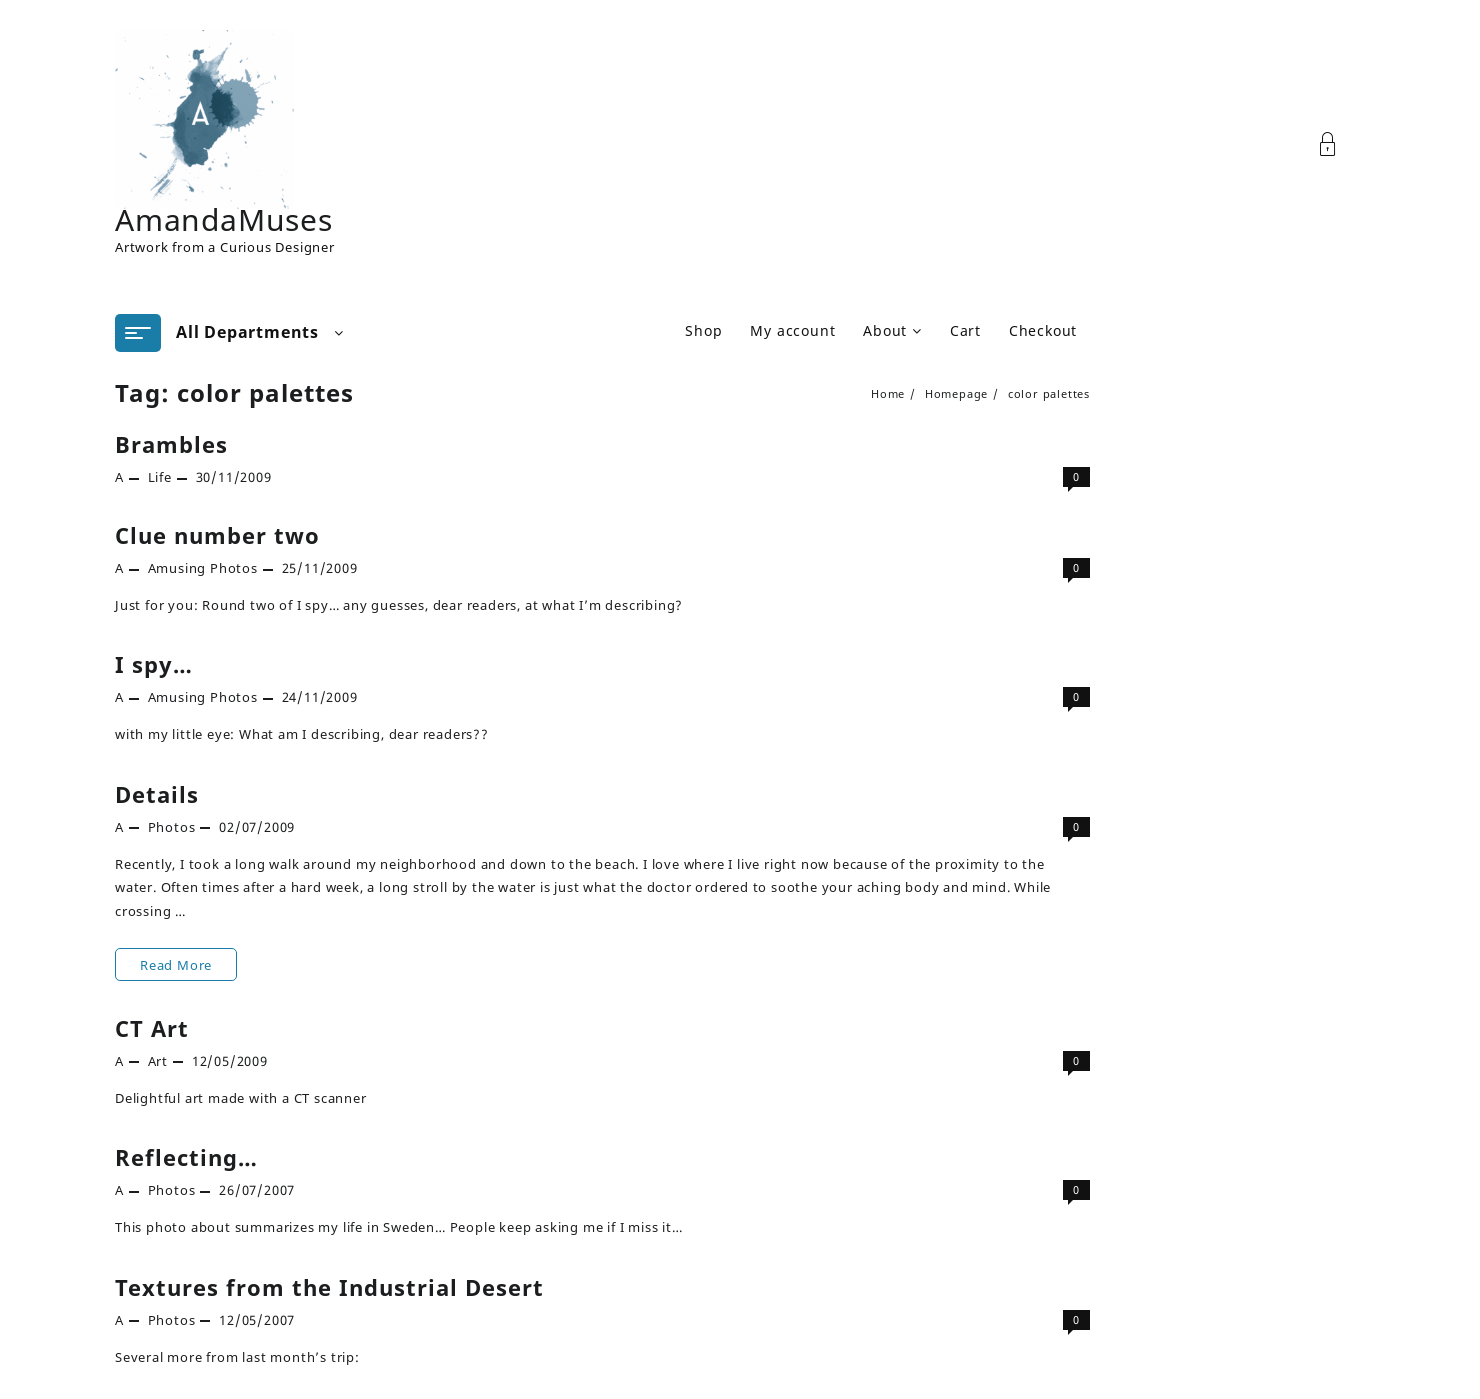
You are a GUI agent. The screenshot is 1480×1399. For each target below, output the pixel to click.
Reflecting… (186, 1157)
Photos (234, 568)
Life (160, 477)
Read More (175, 961)
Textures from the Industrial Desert (329, 1287)
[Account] (1338, 144)
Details (157, 794)
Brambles (171, 444)
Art (158, 1061)
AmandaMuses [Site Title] (224, 219)
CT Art (152, 1028)
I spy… (154, 664)
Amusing (177, 568)
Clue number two (217, 535)
